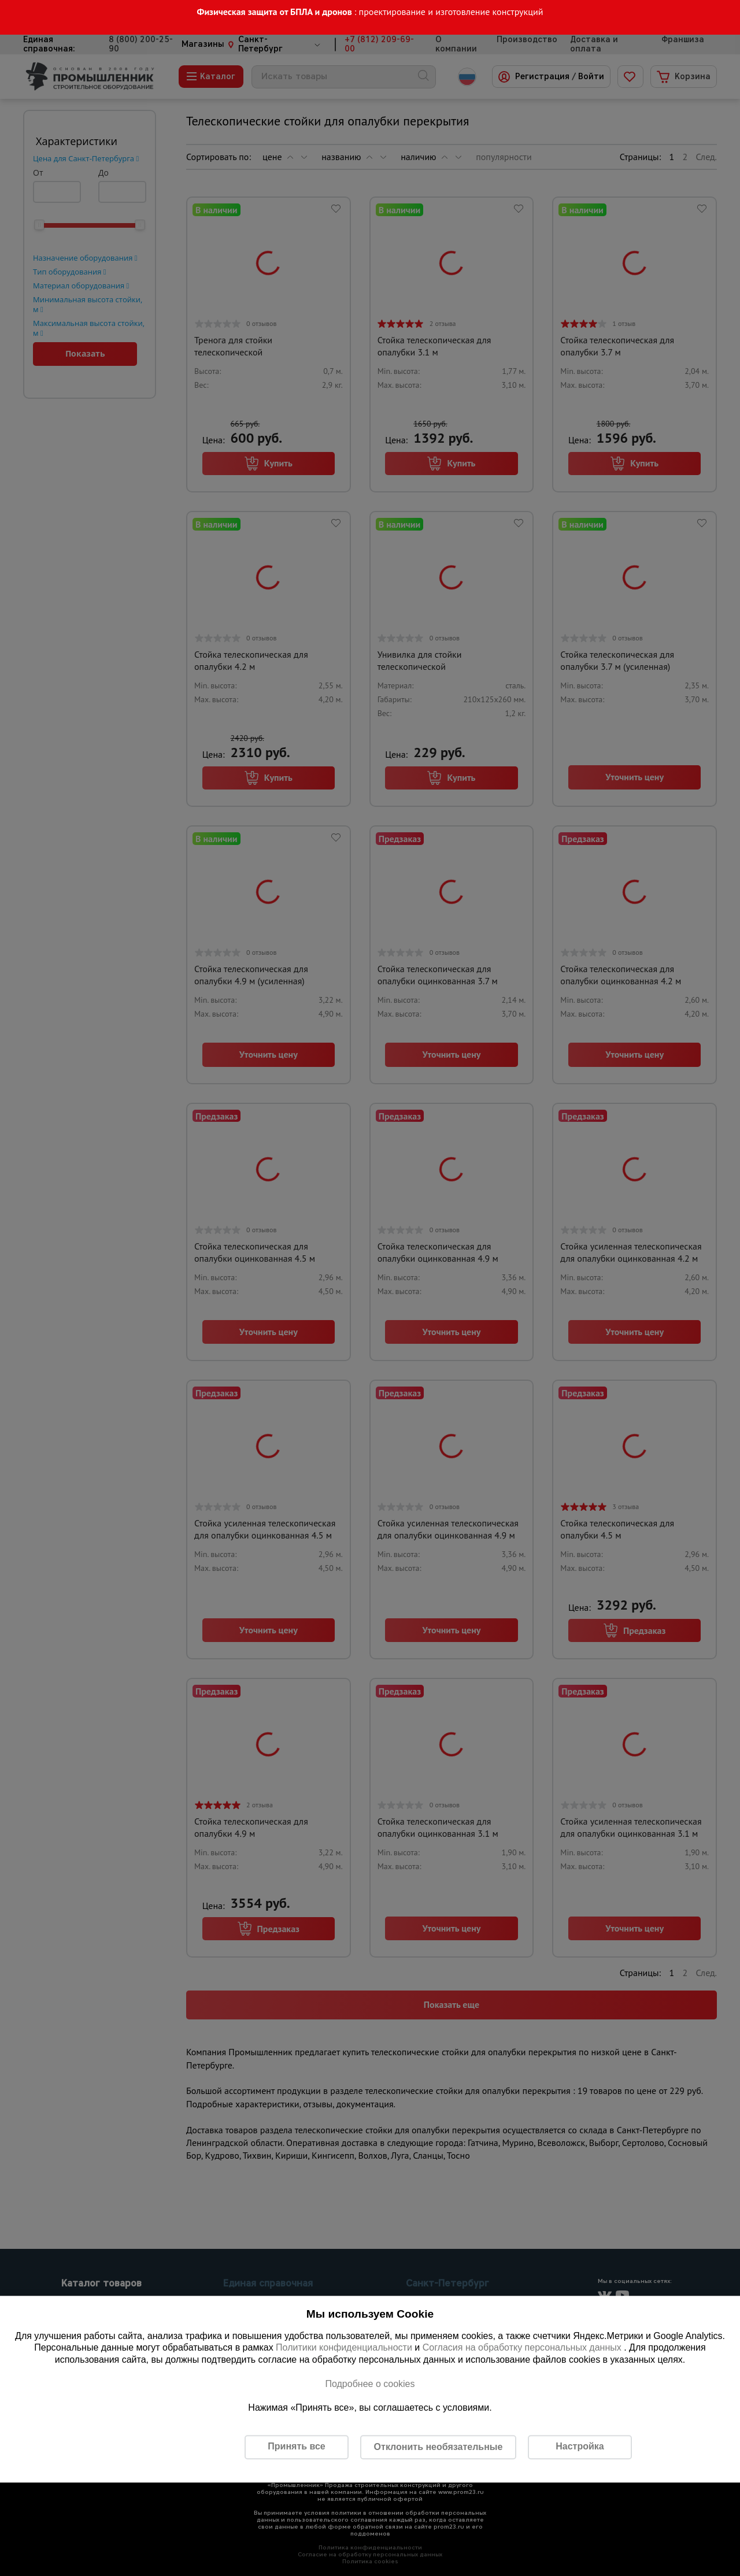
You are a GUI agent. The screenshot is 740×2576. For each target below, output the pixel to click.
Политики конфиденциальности (344, 2348)
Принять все (296, 2447)
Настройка (580, 2447)
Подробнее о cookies (370, 2384)
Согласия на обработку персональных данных (523, 2348)
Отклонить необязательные (438, 2447)
